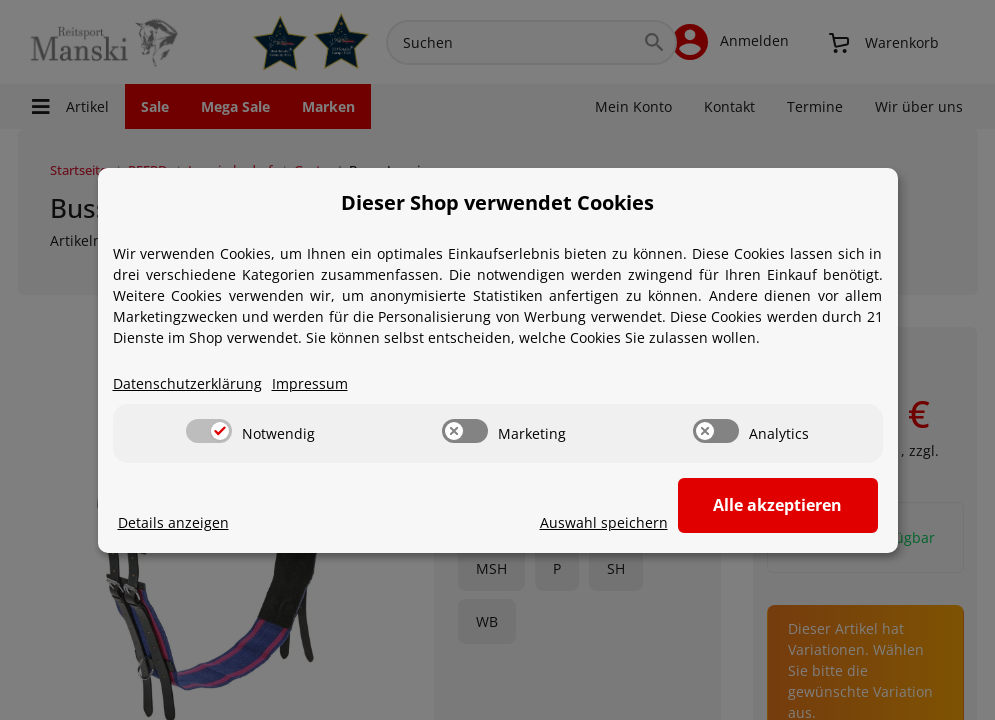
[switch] (209, 431)
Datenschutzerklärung (187, 383)
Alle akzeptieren (777, 505)
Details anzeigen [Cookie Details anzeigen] (173, 522)
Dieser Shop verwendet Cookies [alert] (497, 202)
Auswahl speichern (604, 522)
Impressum (310, 383)
